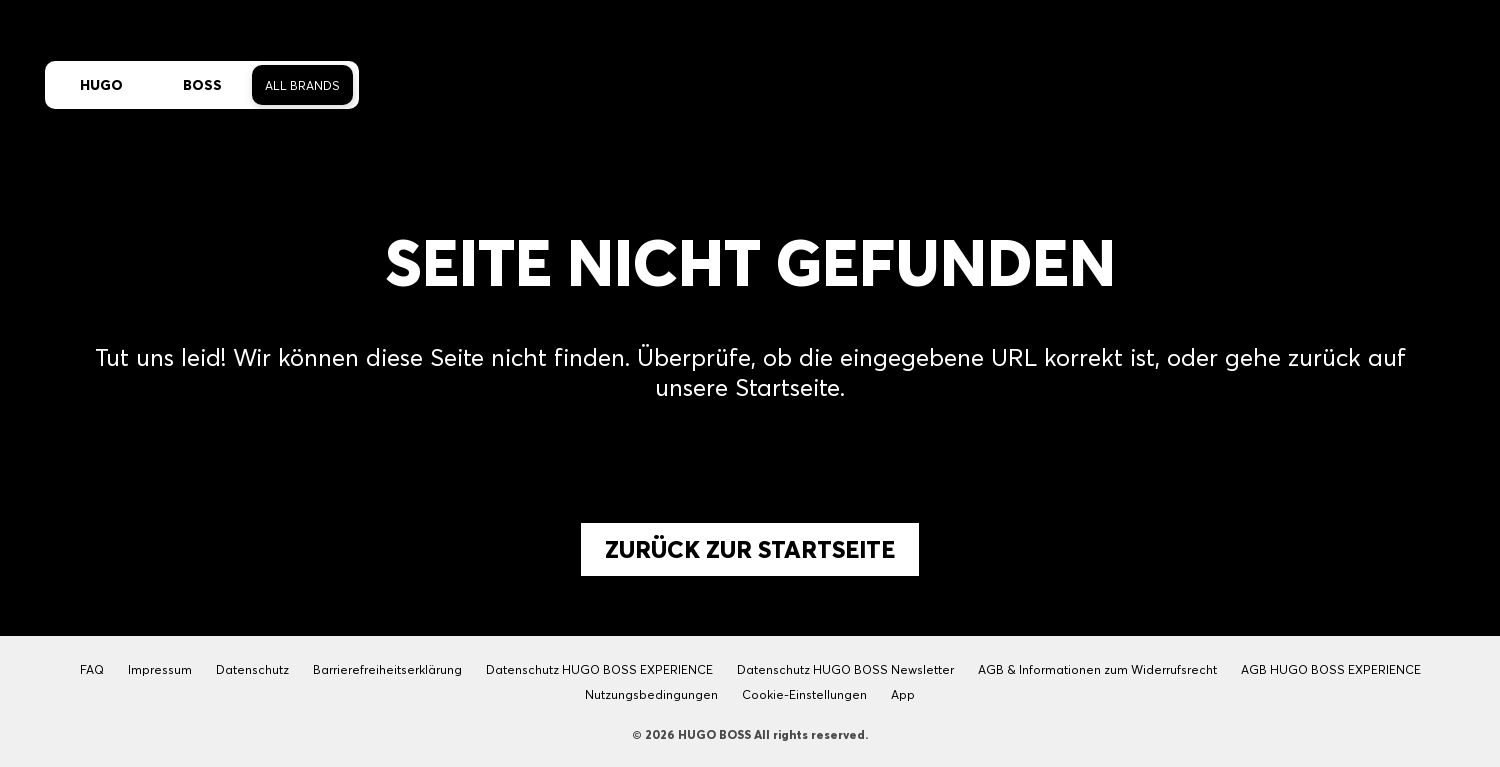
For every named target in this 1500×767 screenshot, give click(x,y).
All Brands (302, 85)
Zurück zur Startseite (750, 549)
